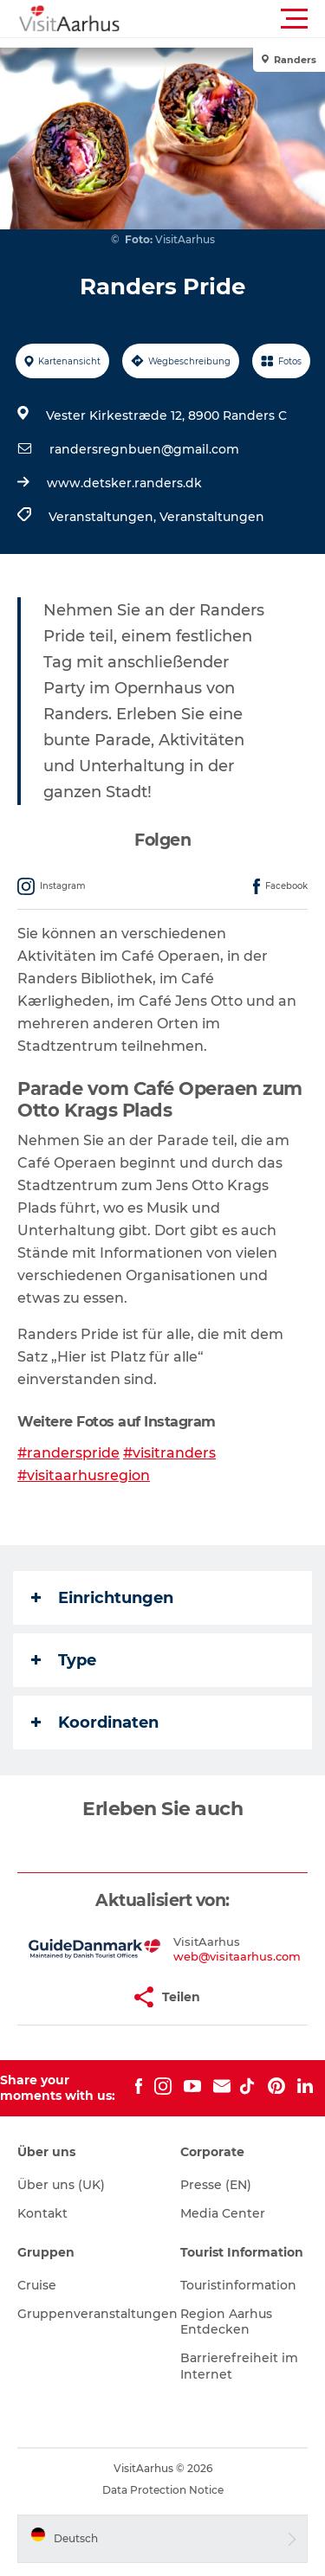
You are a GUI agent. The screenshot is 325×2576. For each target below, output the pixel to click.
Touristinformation (238, 2285)
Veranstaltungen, (104, 517)
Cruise (36, 2285)
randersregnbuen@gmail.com (144, 449)
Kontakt (42, 2213)
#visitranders (169, 1453)
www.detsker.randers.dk (124, 483)
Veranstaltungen (211, 517)
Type (63, 1660)
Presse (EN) (215, 2185)
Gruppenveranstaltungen (97, 2314)
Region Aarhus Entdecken (226, 2321)
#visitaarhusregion (83, 1475)
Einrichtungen (102, 1597)
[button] (240, 19)
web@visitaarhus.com (237, 1956)
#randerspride (68, 1453)
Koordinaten (95, 1722)
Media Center (222, 2213)
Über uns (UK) (61, 2185)
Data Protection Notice (163, 2489)
